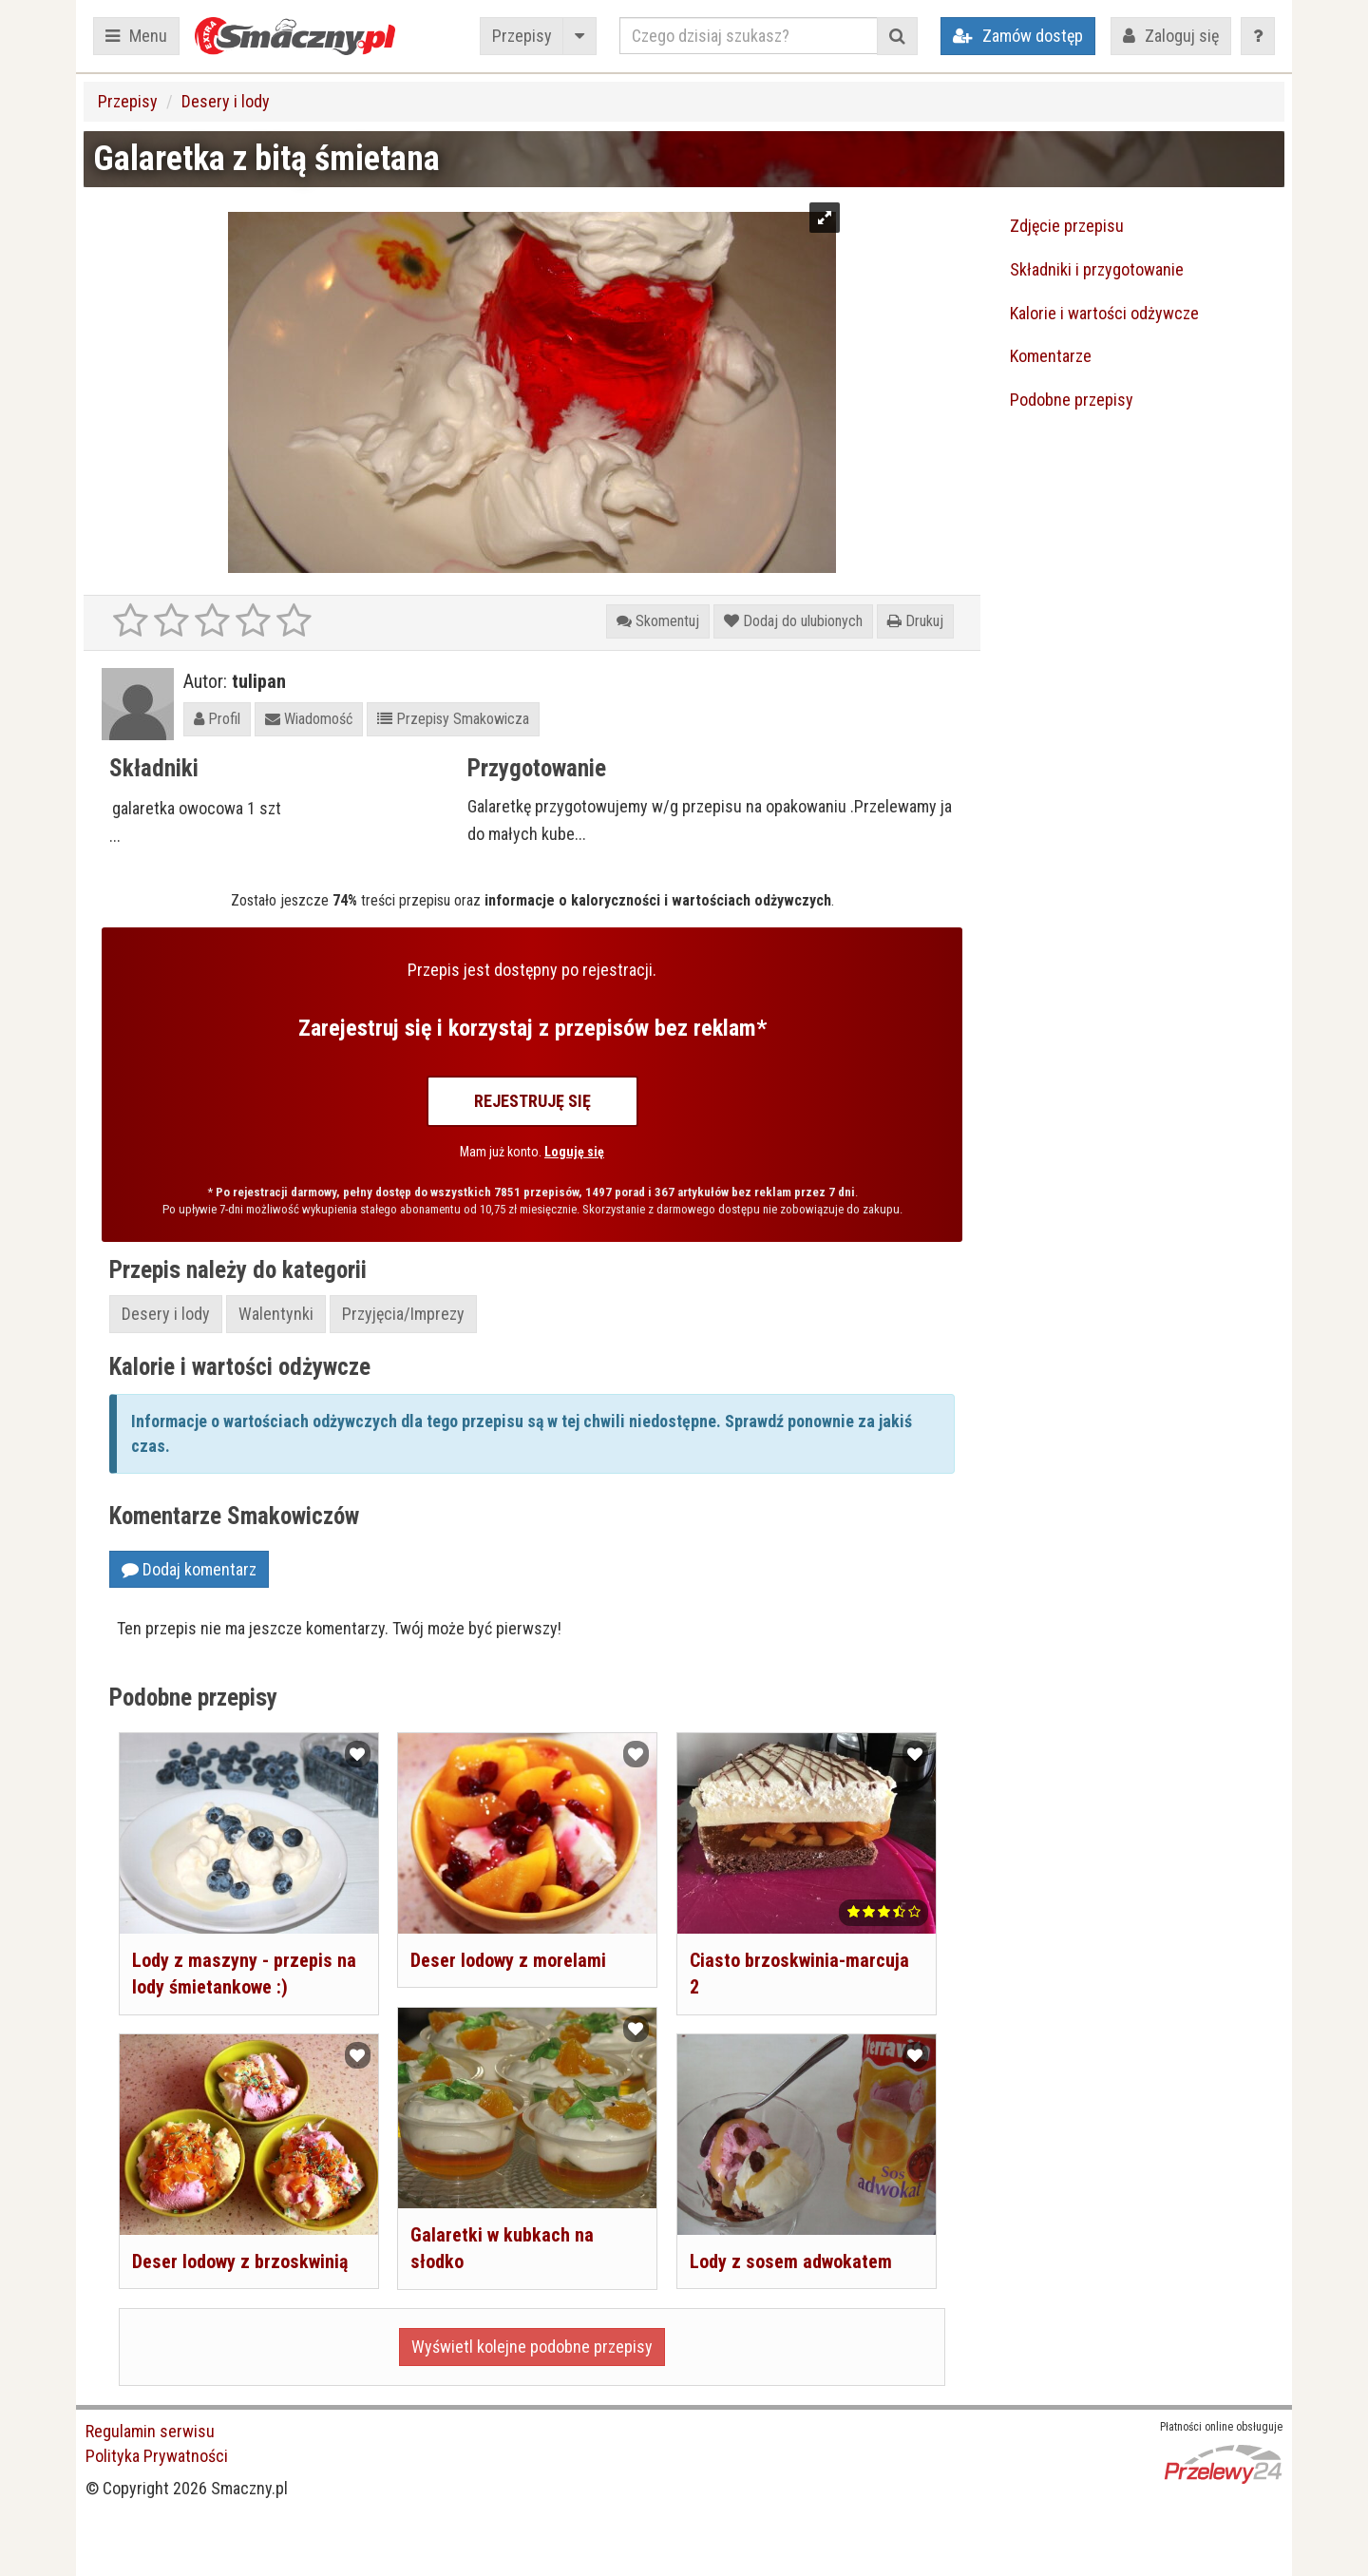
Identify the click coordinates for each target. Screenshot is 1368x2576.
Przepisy (522, 36)
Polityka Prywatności (157, 2456)
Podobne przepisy (1071, 400)
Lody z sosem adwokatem (791, 2261)
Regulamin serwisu (150, 2431)
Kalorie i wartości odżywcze (1104, 313)
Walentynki (276, 1314)
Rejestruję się (532, 1101)
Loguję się (574, 1151)
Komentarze (1051, 356)
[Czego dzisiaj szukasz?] (748, 35)
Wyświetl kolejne (532, 2347)
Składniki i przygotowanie (1097, 269)
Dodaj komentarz (189, 1569)
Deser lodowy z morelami (508, 1960)
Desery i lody (225, 101)
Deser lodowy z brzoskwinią (240, 2261)
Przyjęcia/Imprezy (403, 1314)
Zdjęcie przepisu (1067, 226)
